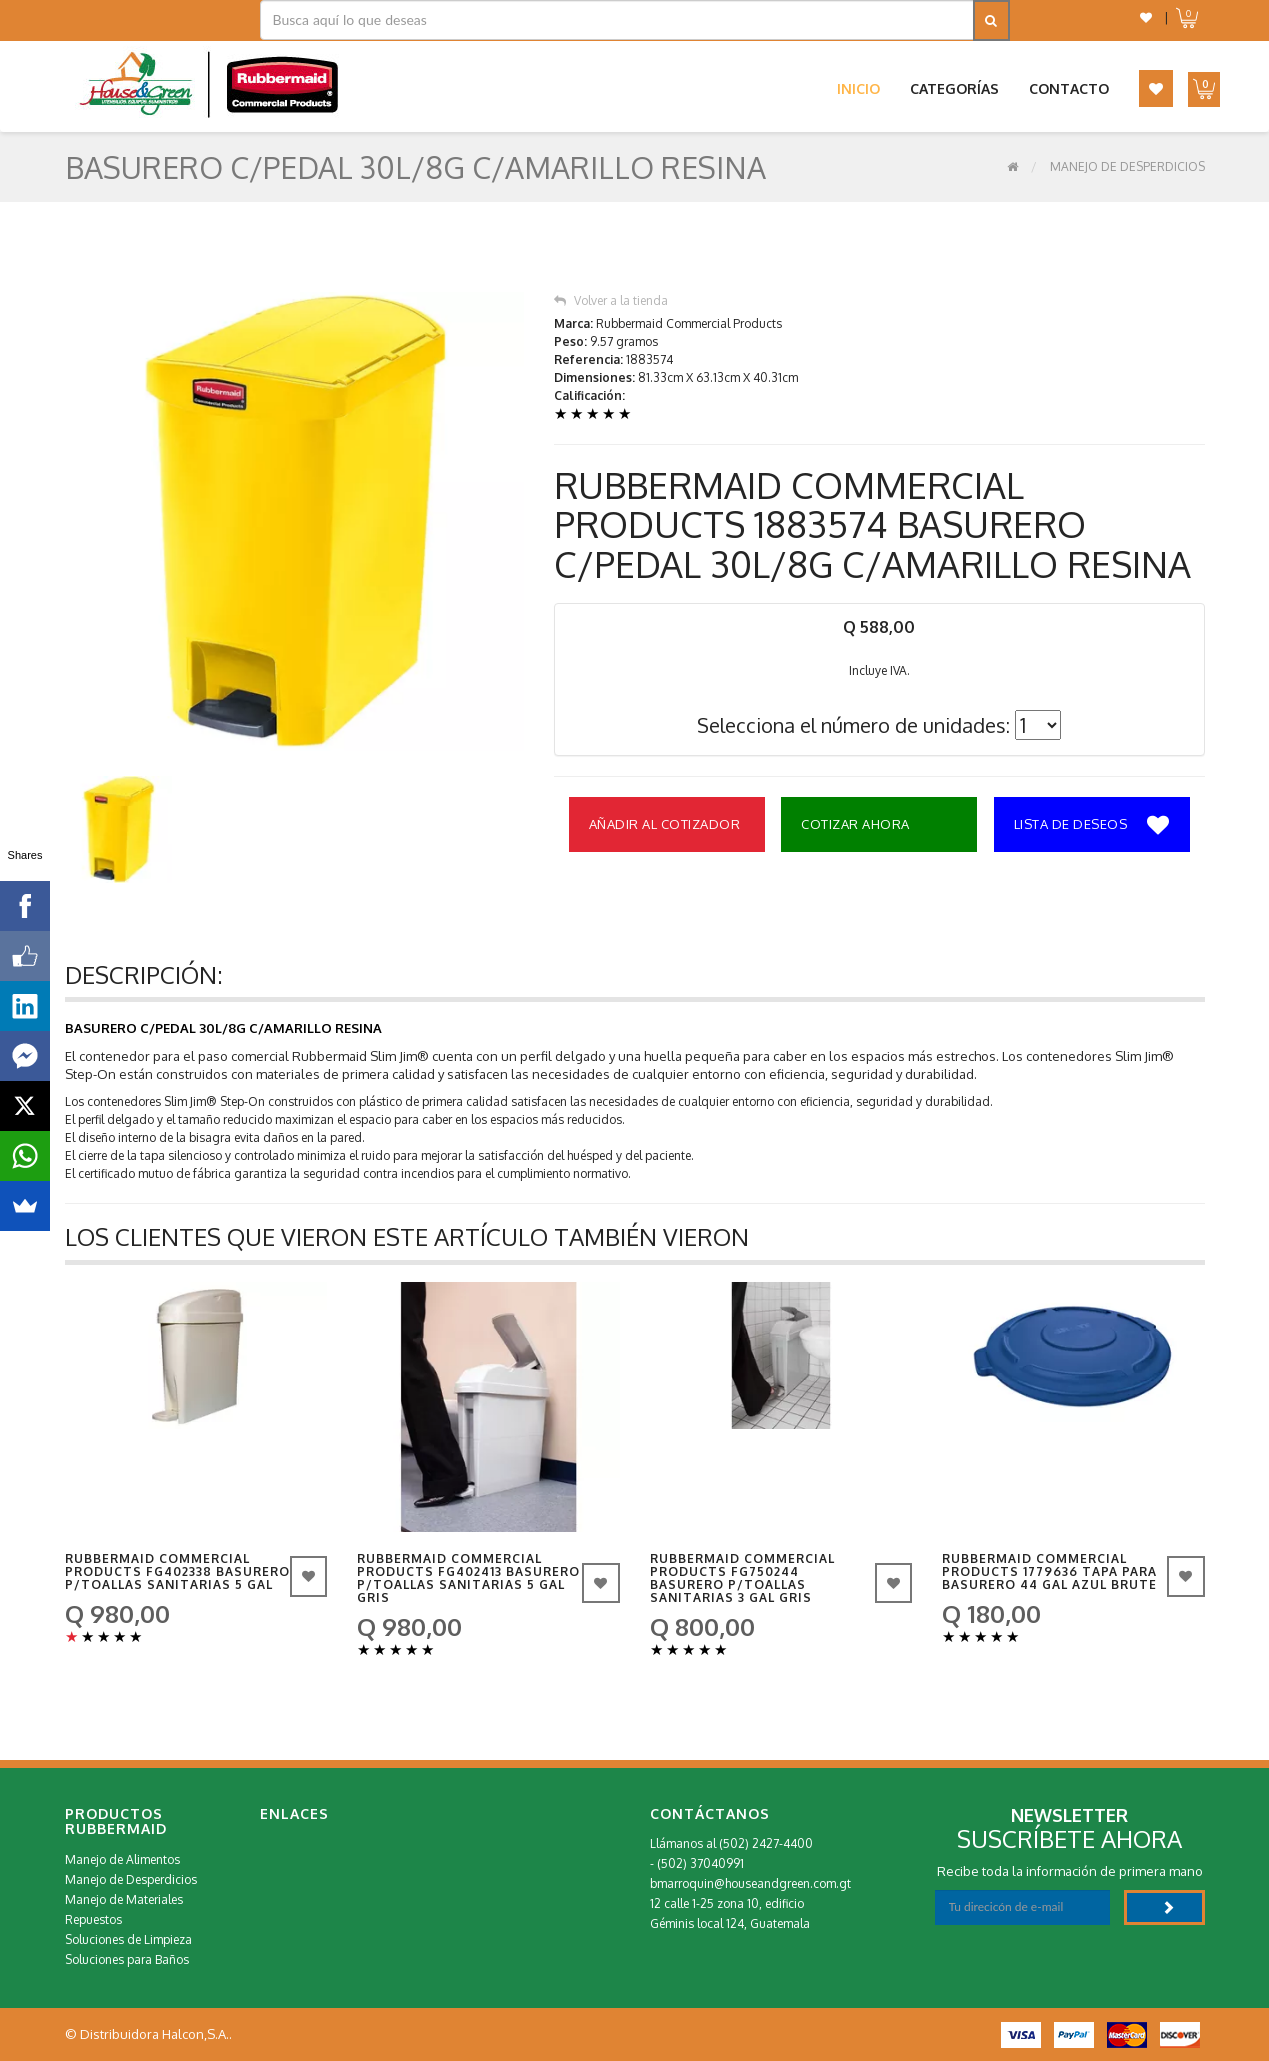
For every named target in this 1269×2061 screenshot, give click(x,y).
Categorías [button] (954, 88)
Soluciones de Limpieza (128, 1939)
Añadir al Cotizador (665, 824)
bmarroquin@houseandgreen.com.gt (750, 1883)
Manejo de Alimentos (122, 1859)
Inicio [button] (858, 88)
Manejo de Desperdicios (1127, 166)
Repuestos (93, 1919)
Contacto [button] (1069, 88)
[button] (1146, 17)
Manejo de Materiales (124, 1899)
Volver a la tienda (611, 300)
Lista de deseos (1092, 826)
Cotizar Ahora (855, 824)
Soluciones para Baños (127, 1959)
